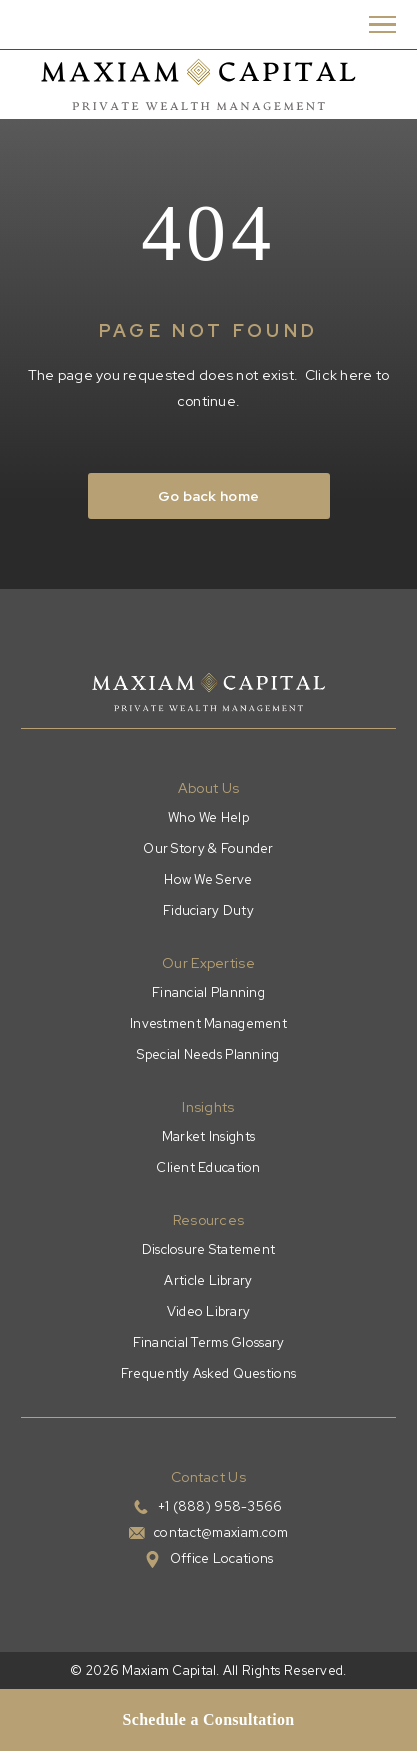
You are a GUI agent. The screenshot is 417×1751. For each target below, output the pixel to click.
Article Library (208, 1280)
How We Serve (208, 879)
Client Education (208, 1167)
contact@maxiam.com (221, 1532)
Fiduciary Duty (208, 910)
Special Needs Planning (208, 1054)
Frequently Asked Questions (208, 1373)
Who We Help (208, 817)
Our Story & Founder (208, 848)
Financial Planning (208, 992)
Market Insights (208, 1136)
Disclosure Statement (209, 1249)
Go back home (208, 496)
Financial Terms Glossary (209, 1342)
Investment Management (208, 1023)
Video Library (209, 1311)
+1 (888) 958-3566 (220, 1506)
